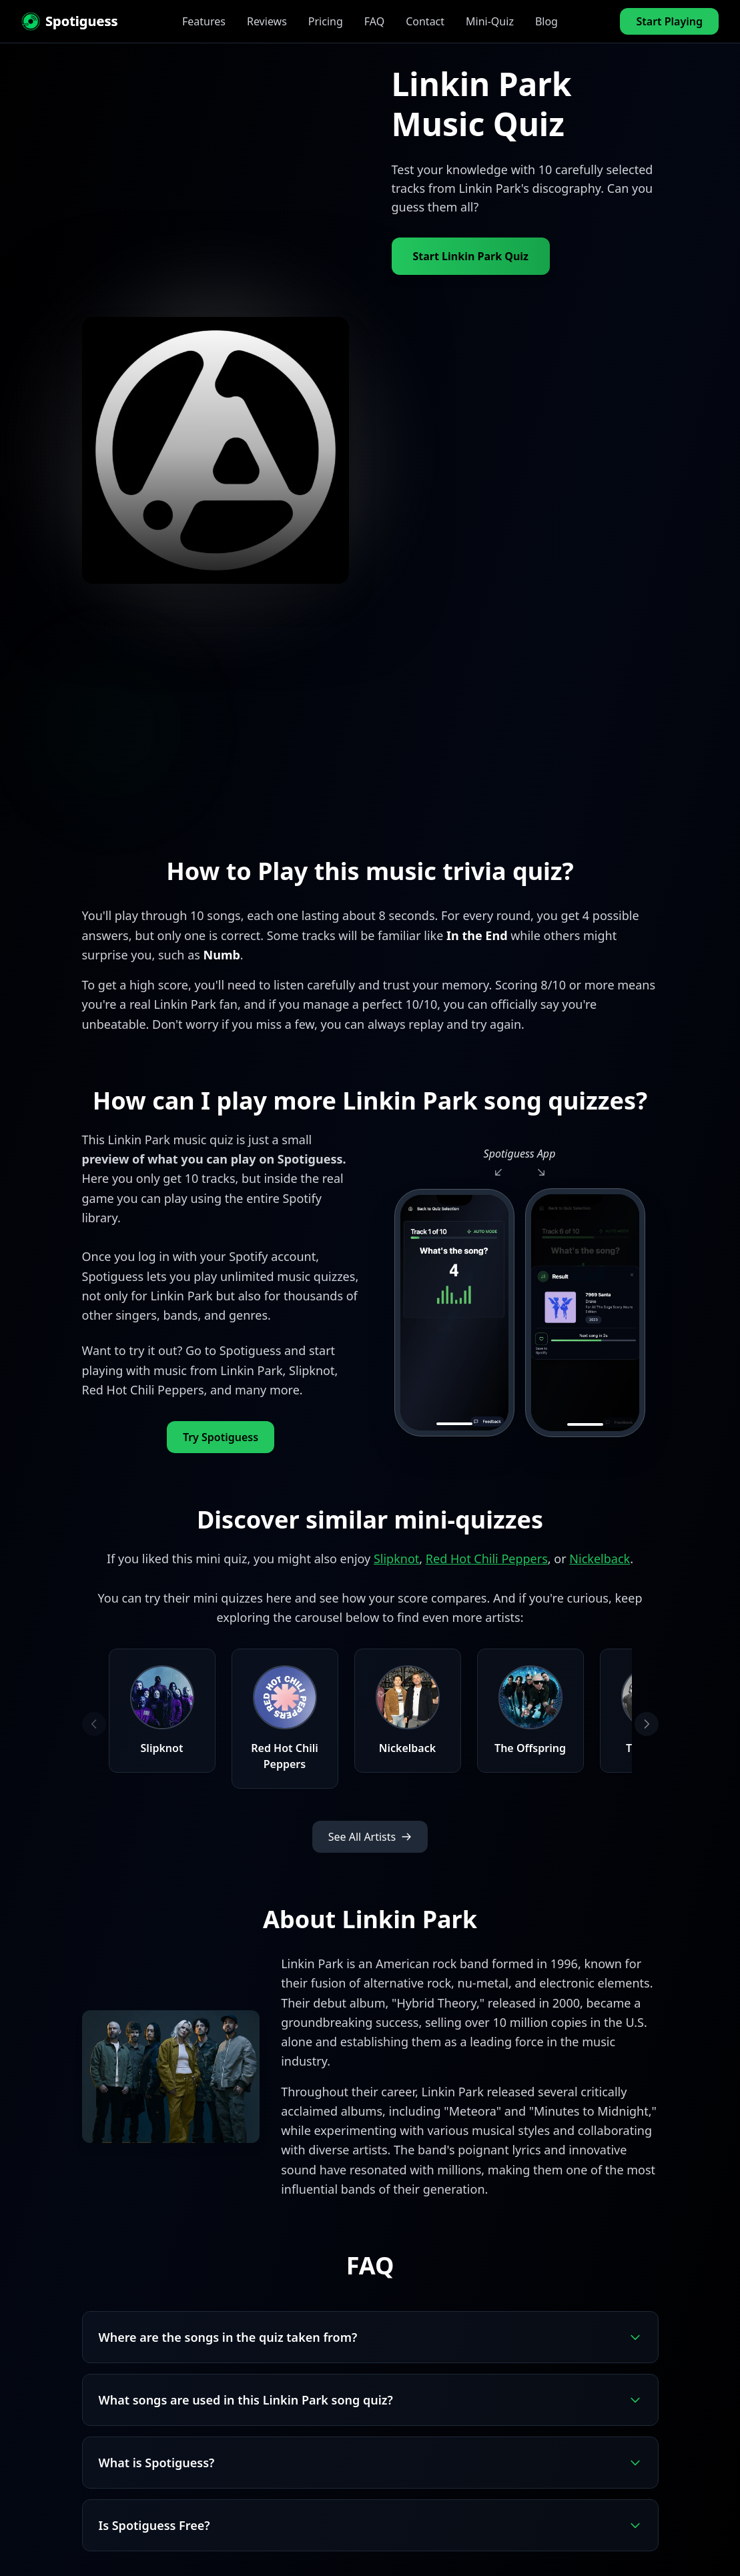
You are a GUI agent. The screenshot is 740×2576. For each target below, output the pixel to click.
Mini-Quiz (490, 21)
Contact (425, 21)
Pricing (325, 21)
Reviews (267, 21)
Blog (546, 21)
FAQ (374, 21)
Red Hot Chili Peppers (487, 1559)
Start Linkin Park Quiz (470, 256)
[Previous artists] (94, 1724)
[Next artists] (647, 1724)
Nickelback (599, 1559)
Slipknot (396, 1559)
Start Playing (669, 21)
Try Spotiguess (220, 1437)
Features (204, 21)
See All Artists (370, 1836)
